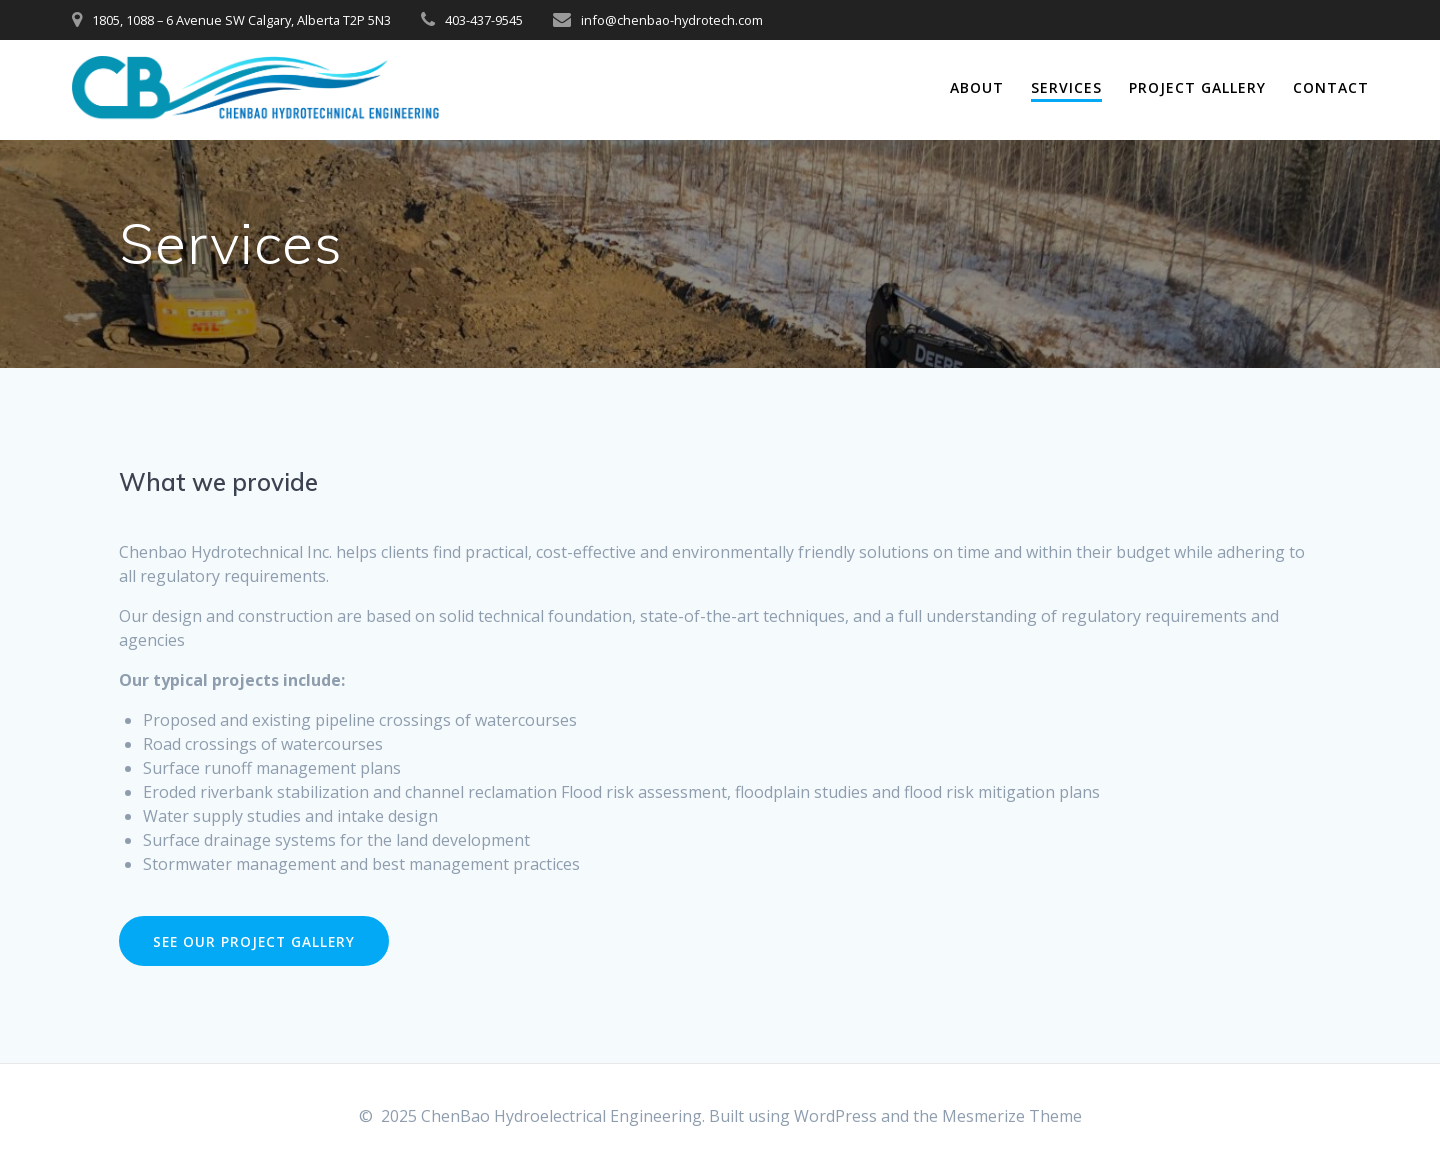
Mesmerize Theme (1012, 1116)
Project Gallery (1197, 87)
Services (1066, 87)
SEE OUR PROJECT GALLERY (254, 941)
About (977, 87)
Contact (1331, 87)
